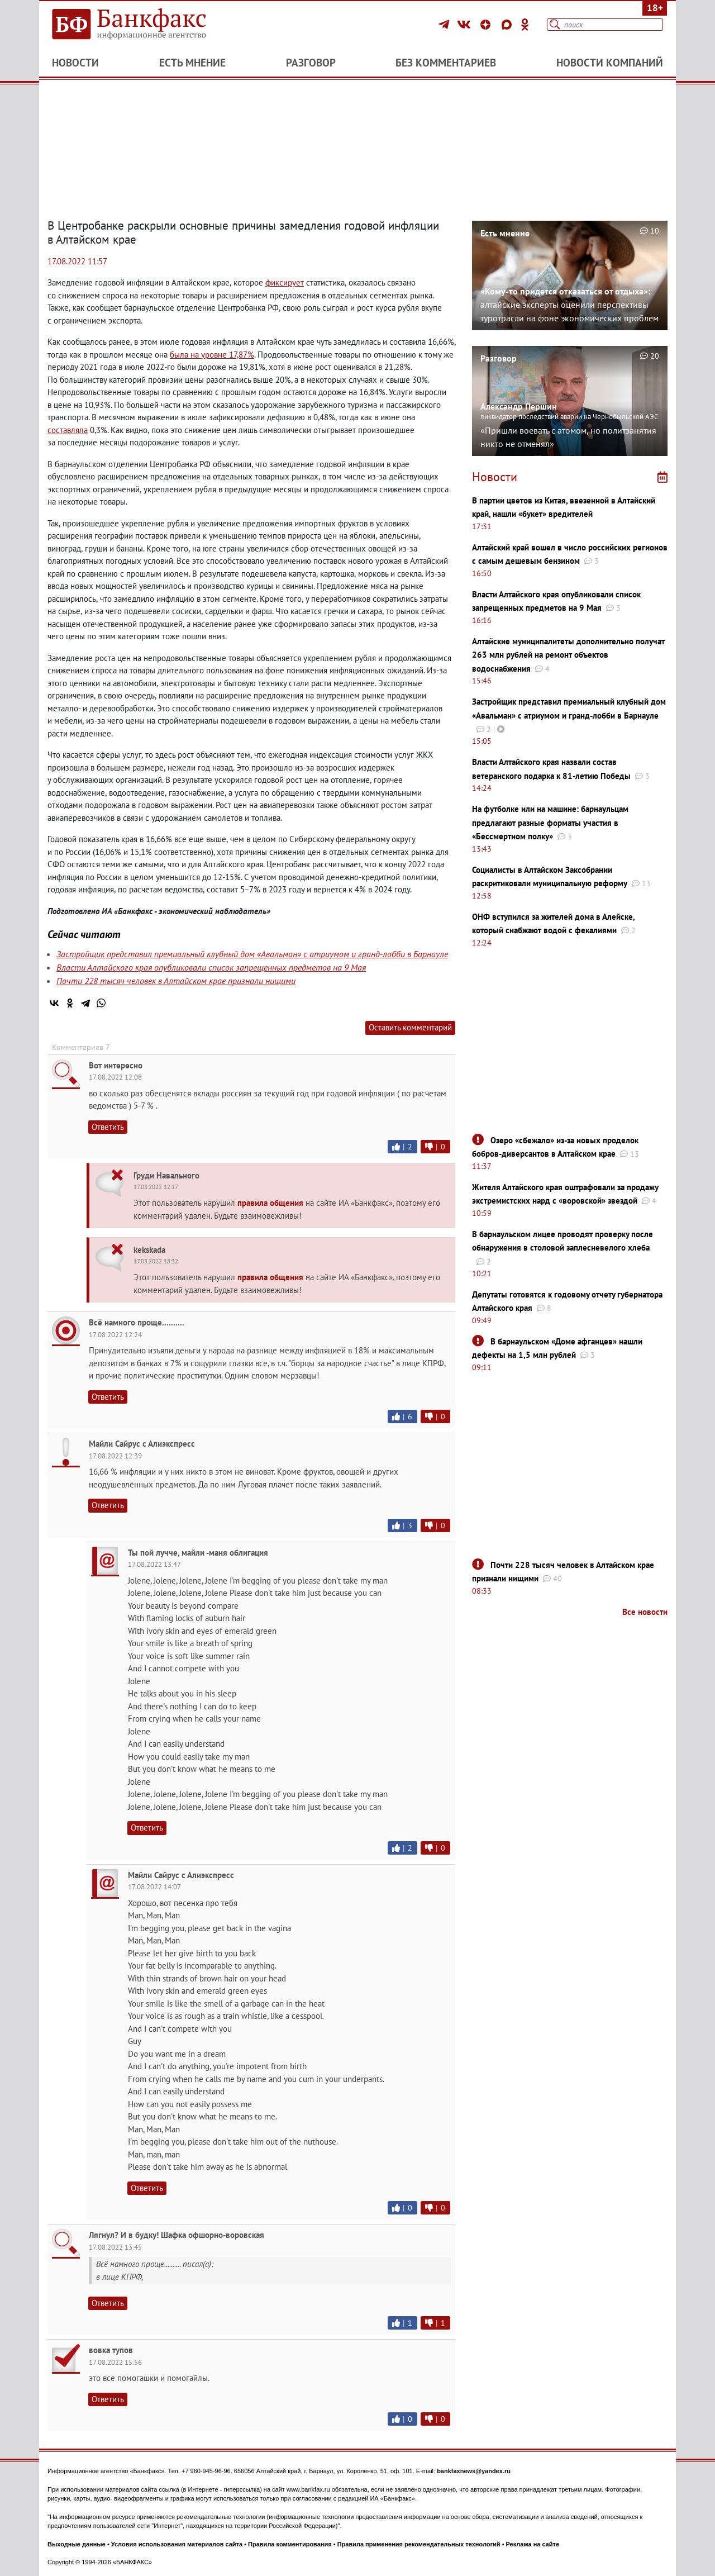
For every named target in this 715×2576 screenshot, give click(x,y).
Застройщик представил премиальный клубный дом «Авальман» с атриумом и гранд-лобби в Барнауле (252, 953)
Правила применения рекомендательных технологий (418, 2544)
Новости (75, 62)
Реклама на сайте (533, 2544)
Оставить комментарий (410, 1027)
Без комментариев (445, 62)
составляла (67, 430)
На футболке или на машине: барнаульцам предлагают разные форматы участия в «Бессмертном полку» (550, 823)
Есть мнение (192, 62)
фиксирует (284, 282)
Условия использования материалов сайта (176, 2544)
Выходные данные (76, 2544)
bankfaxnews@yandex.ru (474, 2471)
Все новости (645, 1612)
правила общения (270, 1202)
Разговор (311, 62)
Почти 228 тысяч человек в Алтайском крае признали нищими (175, 980)
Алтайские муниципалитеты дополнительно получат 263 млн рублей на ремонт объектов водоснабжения (568, 655)
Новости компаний (609, 62)
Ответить (108, 1126)
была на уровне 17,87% (212, 354)
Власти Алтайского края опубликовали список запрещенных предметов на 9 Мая (211, 967)
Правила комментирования (290, 2544)
